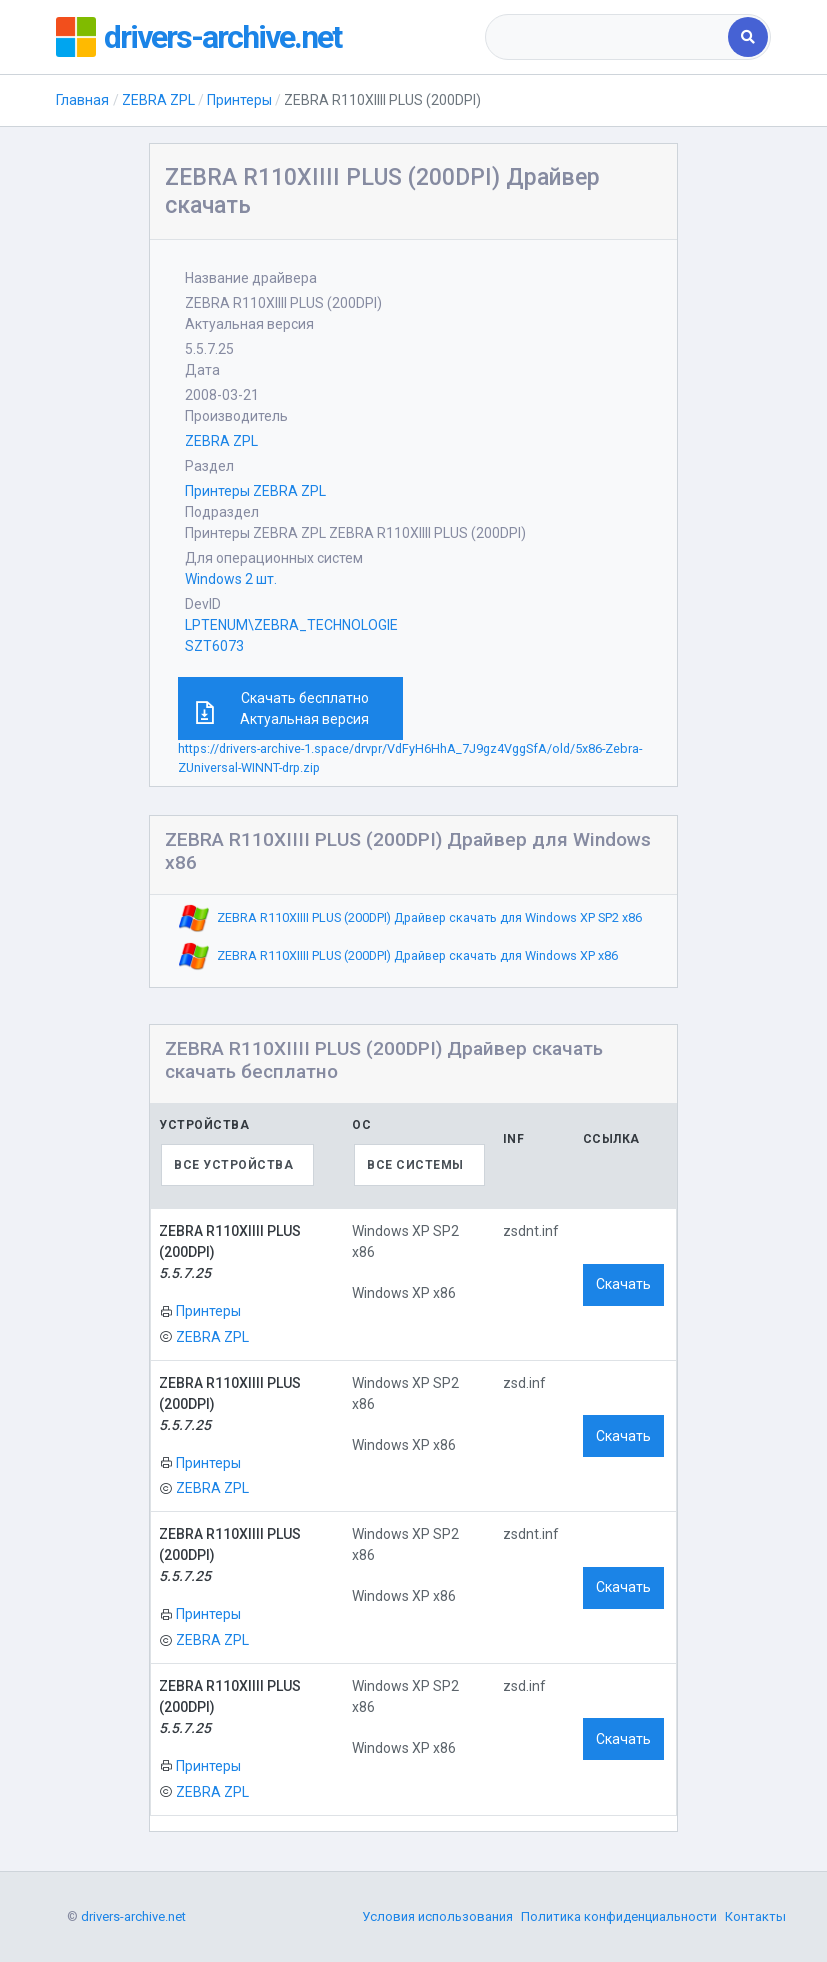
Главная (82, 100)
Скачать (623, 1284)
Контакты (755, 1916)
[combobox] (608, 37)
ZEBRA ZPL (158, 100)
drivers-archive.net (222, 37)
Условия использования (437, 1916)
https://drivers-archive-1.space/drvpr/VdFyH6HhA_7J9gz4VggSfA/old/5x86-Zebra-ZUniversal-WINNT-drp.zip (410, 758)
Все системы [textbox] (415, 1165)
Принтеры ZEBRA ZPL (255, 491)
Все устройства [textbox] (233, 1165)
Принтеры (239, 100)
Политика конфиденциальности (619, 1916)
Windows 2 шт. (231, 579)
